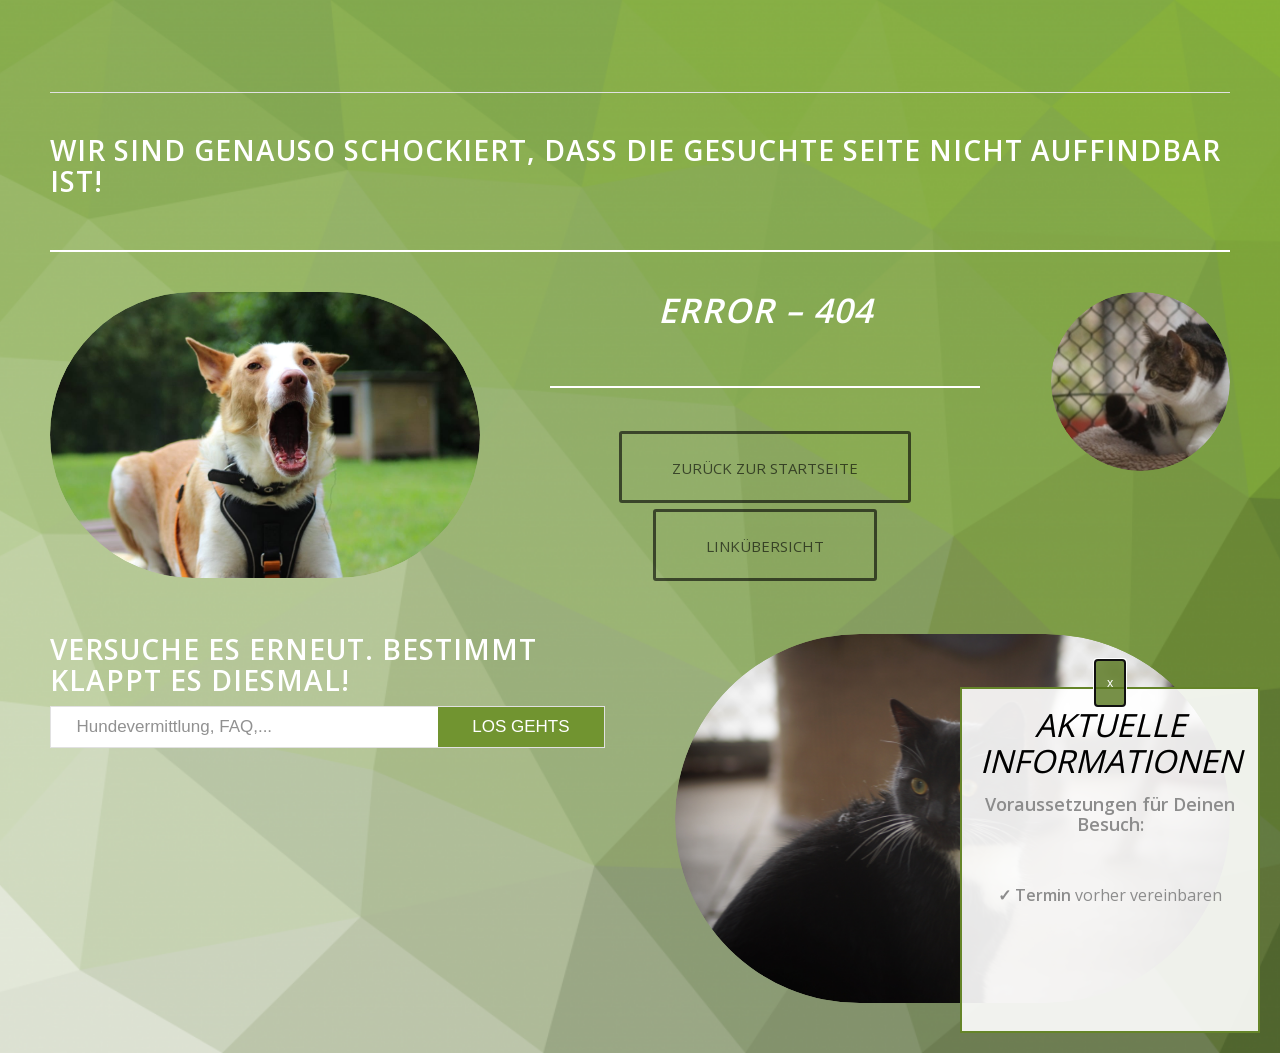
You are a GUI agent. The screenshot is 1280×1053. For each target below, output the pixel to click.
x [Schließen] (1110, 682)
